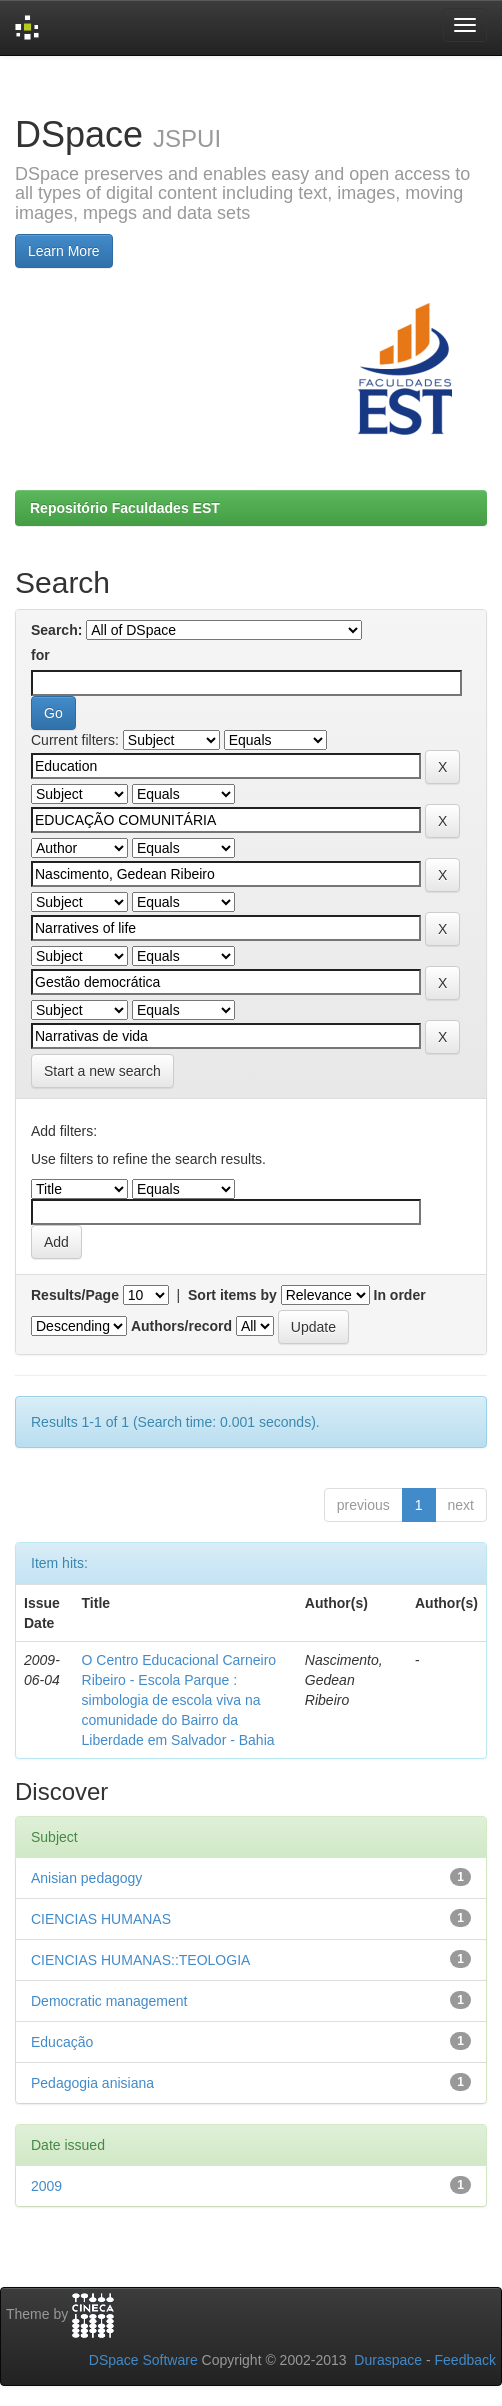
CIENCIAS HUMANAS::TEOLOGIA (140, 1960)
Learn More (64, 251)
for (40, 655)
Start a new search (102, 1071)
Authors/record (181, 1326)
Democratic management (109, 2001)
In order (400, 1295)
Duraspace (388, 2360)
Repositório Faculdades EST (125, 508)
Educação (62, 2042)
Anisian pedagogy (86, 1878)
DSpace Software (143, 2360)
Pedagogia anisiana (92, 2083)
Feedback (465, 2360)
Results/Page (75, 1295)
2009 (46, 2186)
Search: (56, 630)
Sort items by (232, 1295)
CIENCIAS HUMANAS (101, 1919)
